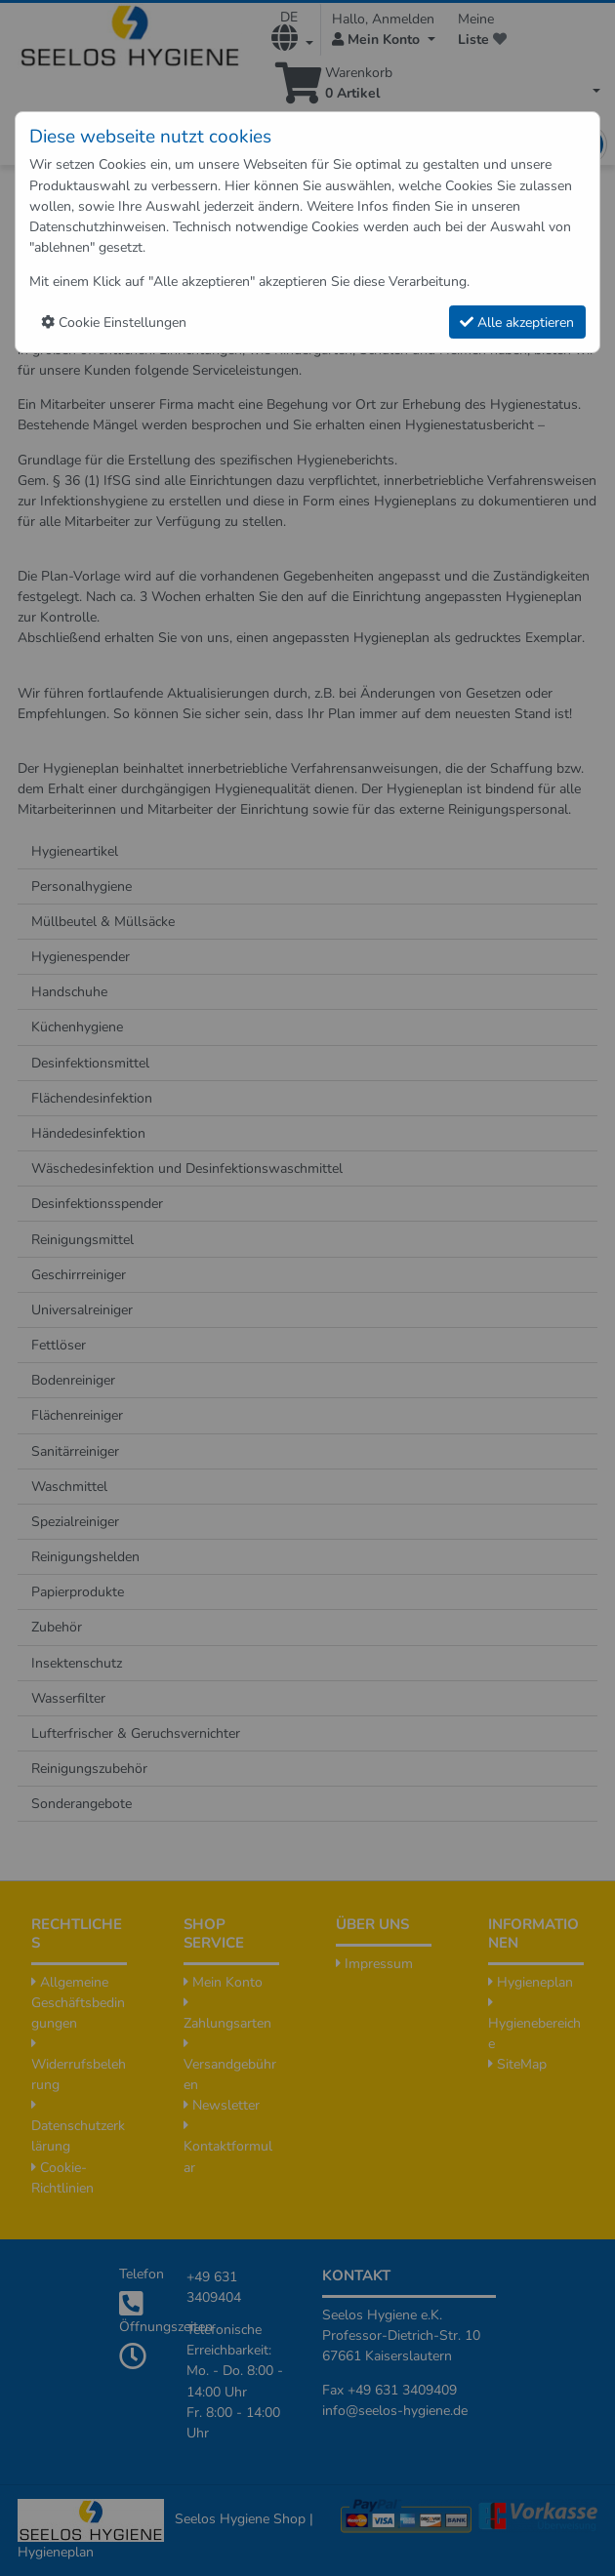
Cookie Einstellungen (113, 322)
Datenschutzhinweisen (97, 227)
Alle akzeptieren (517, 322)
